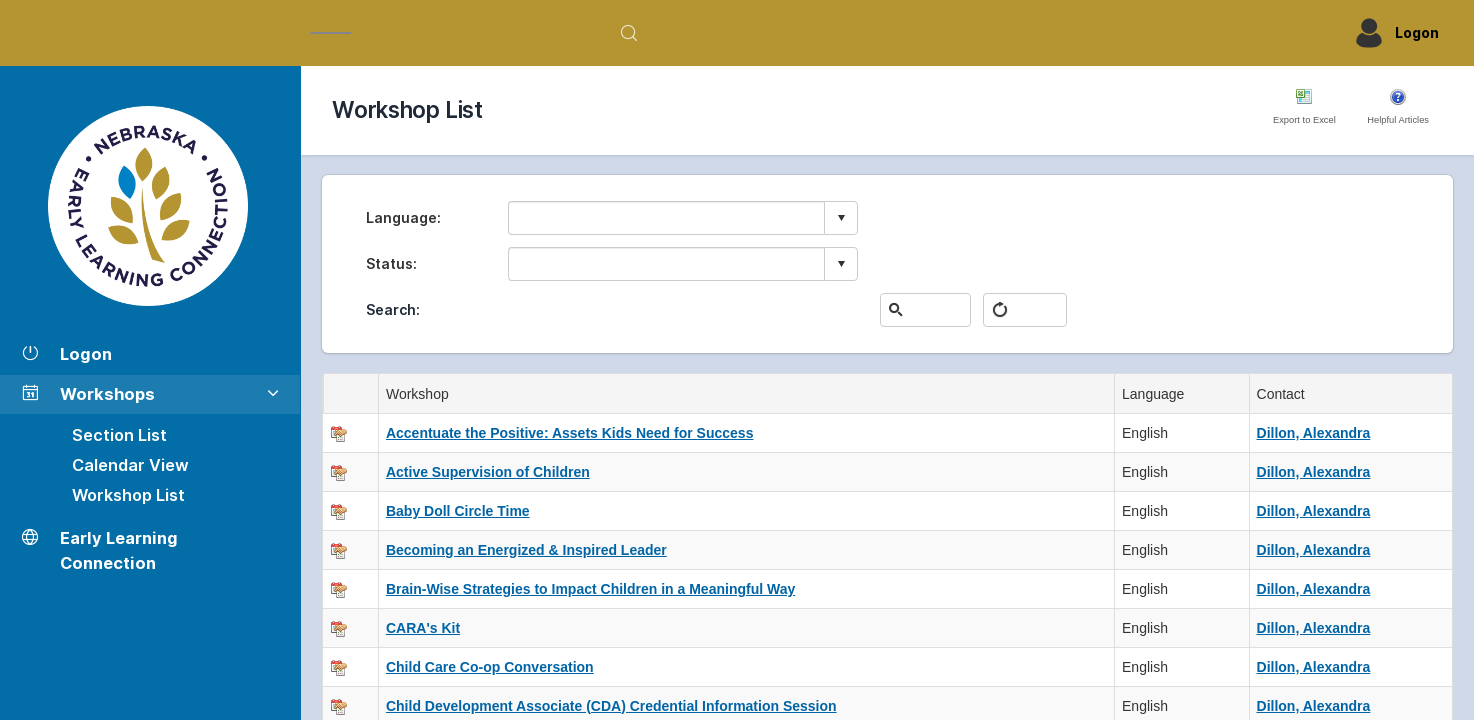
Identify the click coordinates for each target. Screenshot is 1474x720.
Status (389, 263)
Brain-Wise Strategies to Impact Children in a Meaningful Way (590, 589)
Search (391, 309)
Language (401, 217)
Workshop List (128, 495)
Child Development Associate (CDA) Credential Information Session (611, 706)
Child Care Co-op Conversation (490, 667)
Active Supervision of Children (488, 472)
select (841, 218)
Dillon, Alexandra (1314, 433)
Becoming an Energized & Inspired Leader (526, 550)
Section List (119, 435)
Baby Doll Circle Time (458, 511)
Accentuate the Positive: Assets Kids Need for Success (570, 433)
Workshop (421, 394)
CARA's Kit (423, 628)
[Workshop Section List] (150, 206)
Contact (1285, 394)
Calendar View (130, 465)
